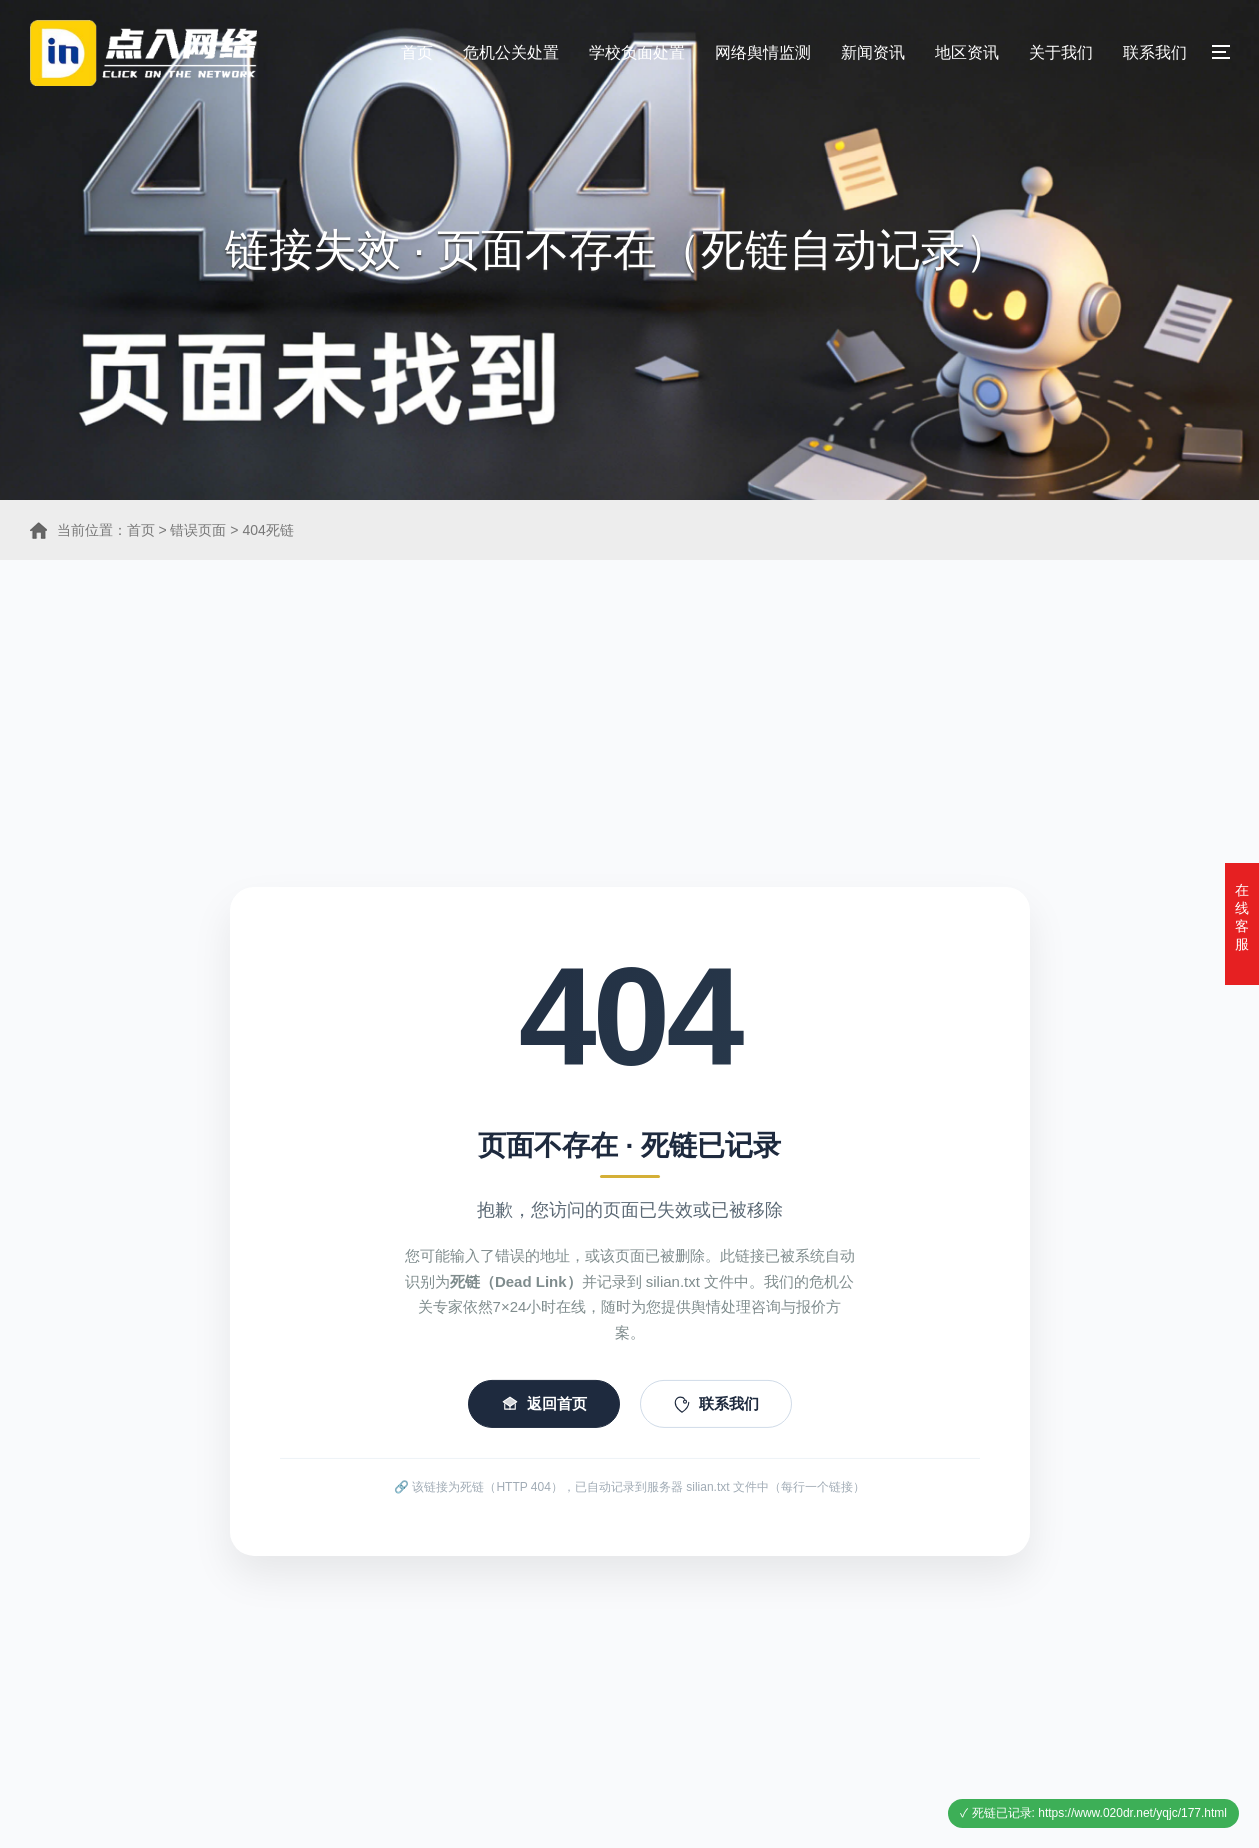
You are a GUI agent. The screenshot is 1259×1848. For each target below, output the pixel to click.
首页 (417, 52)
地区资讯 (967, 52)
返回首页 (544, 1416)
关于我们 (1061, 52)
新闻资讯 (873, 52)
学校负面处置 (637, 52)
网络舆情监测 (763, 52)
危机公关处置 (511, 52)
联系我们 (1155, 52)
